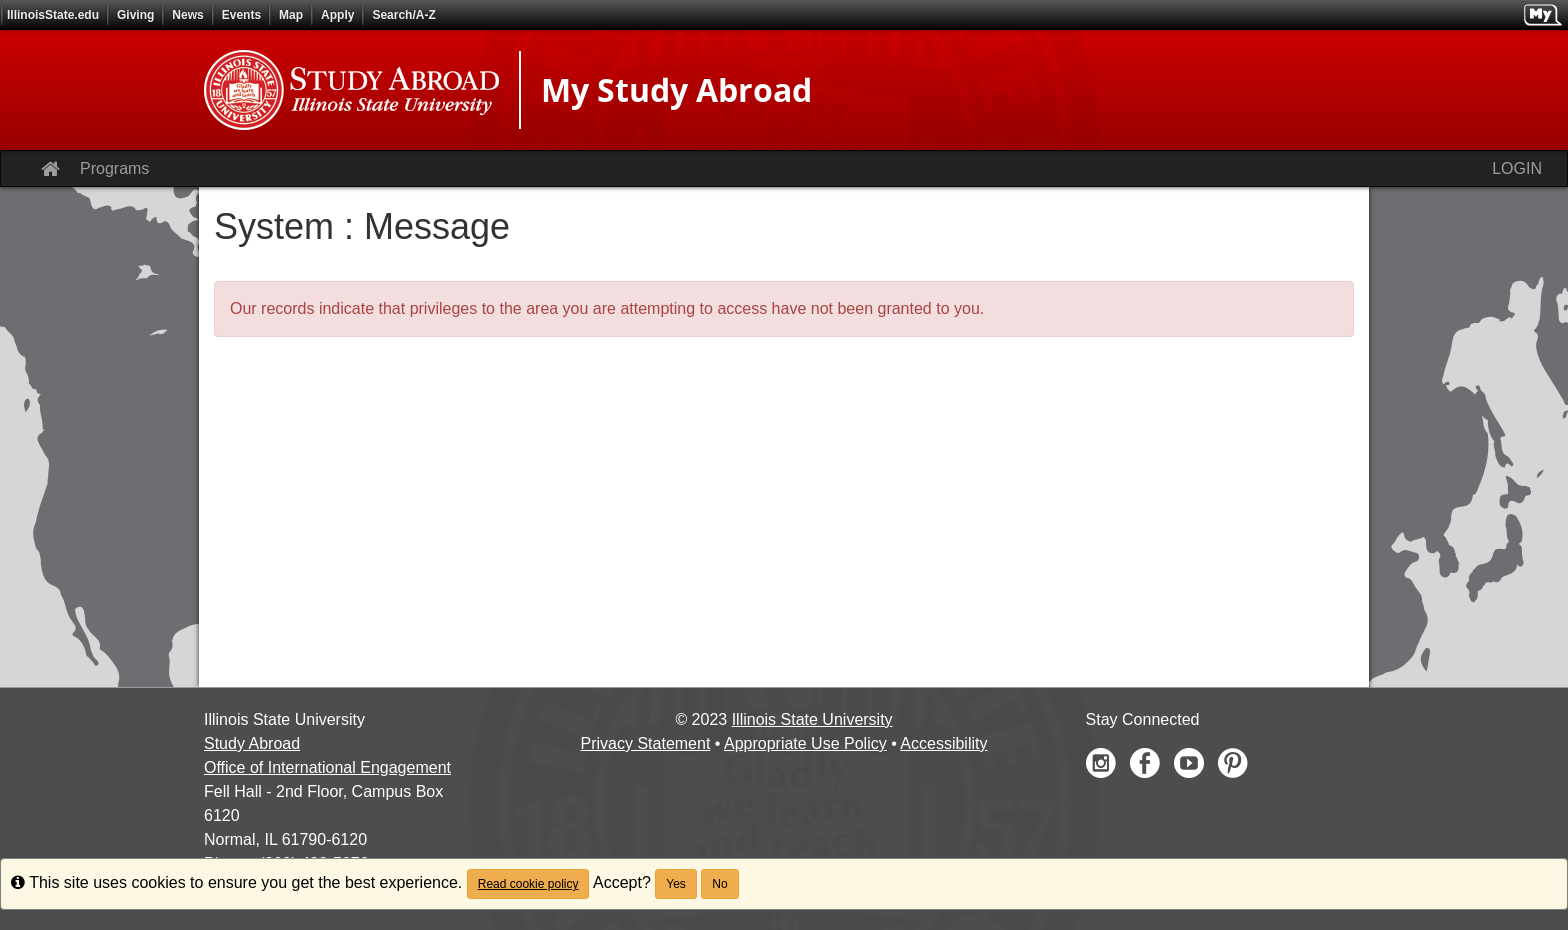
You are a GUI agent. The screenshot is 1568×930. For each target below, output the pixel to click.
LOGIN (1517, 168)
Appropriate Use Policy (805, 743)
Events (241, 15)
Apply (337, 15)
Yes (676, 884)
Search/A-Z (403, 15)
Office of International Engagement (327, 767)
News (187, 15)
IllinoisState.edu (53, 15)
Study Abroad (252, 743)
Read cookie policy (528, 884)
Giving (135, 15)
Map (291, 15)
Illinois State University (812, 719)
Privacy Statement (646, 743)
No (719, 884)
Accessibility (943, 743)
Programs (114, 168)
